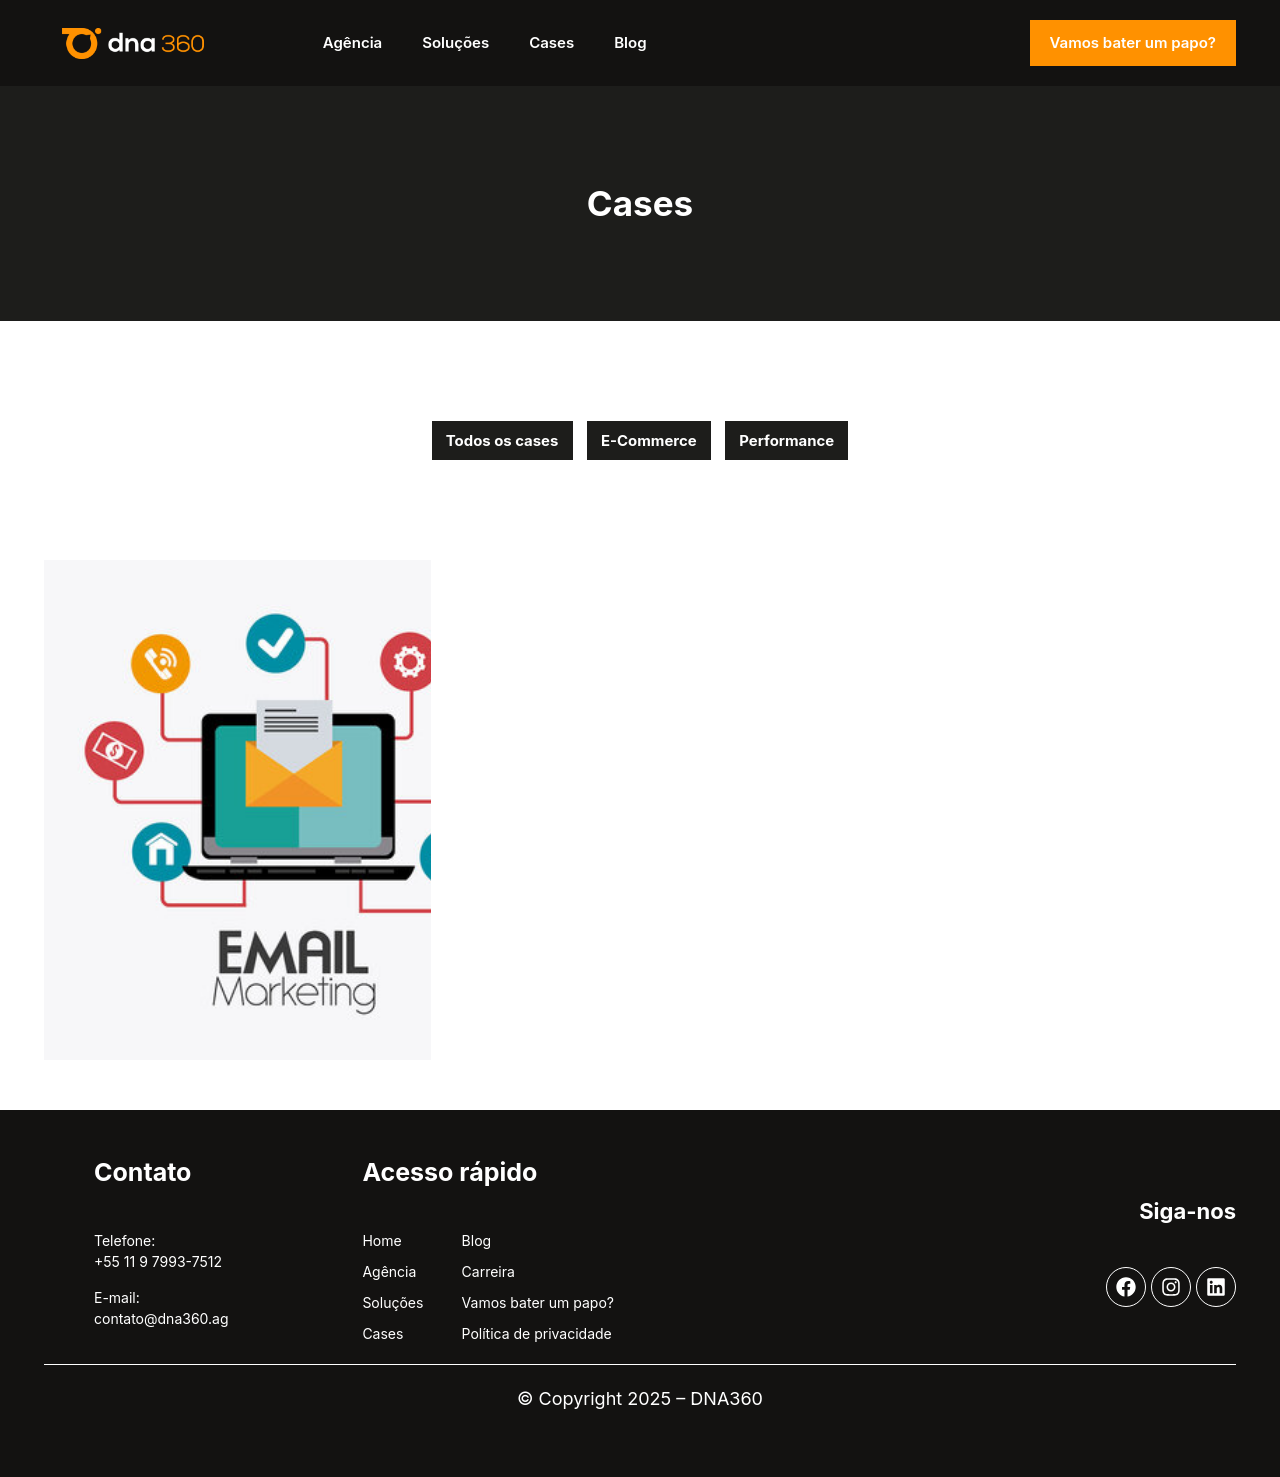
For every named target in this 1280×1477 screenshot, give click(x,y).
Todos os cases (499, 440)
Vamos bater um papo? (1133, 42)
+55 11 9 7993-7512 (158, 1262)
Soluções (455, 42)
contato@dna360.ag (161, 1318)
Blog (630, 42)
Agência (352, 42)
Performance (790, 440)
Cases (551, 42)
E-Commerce (649, 440)
